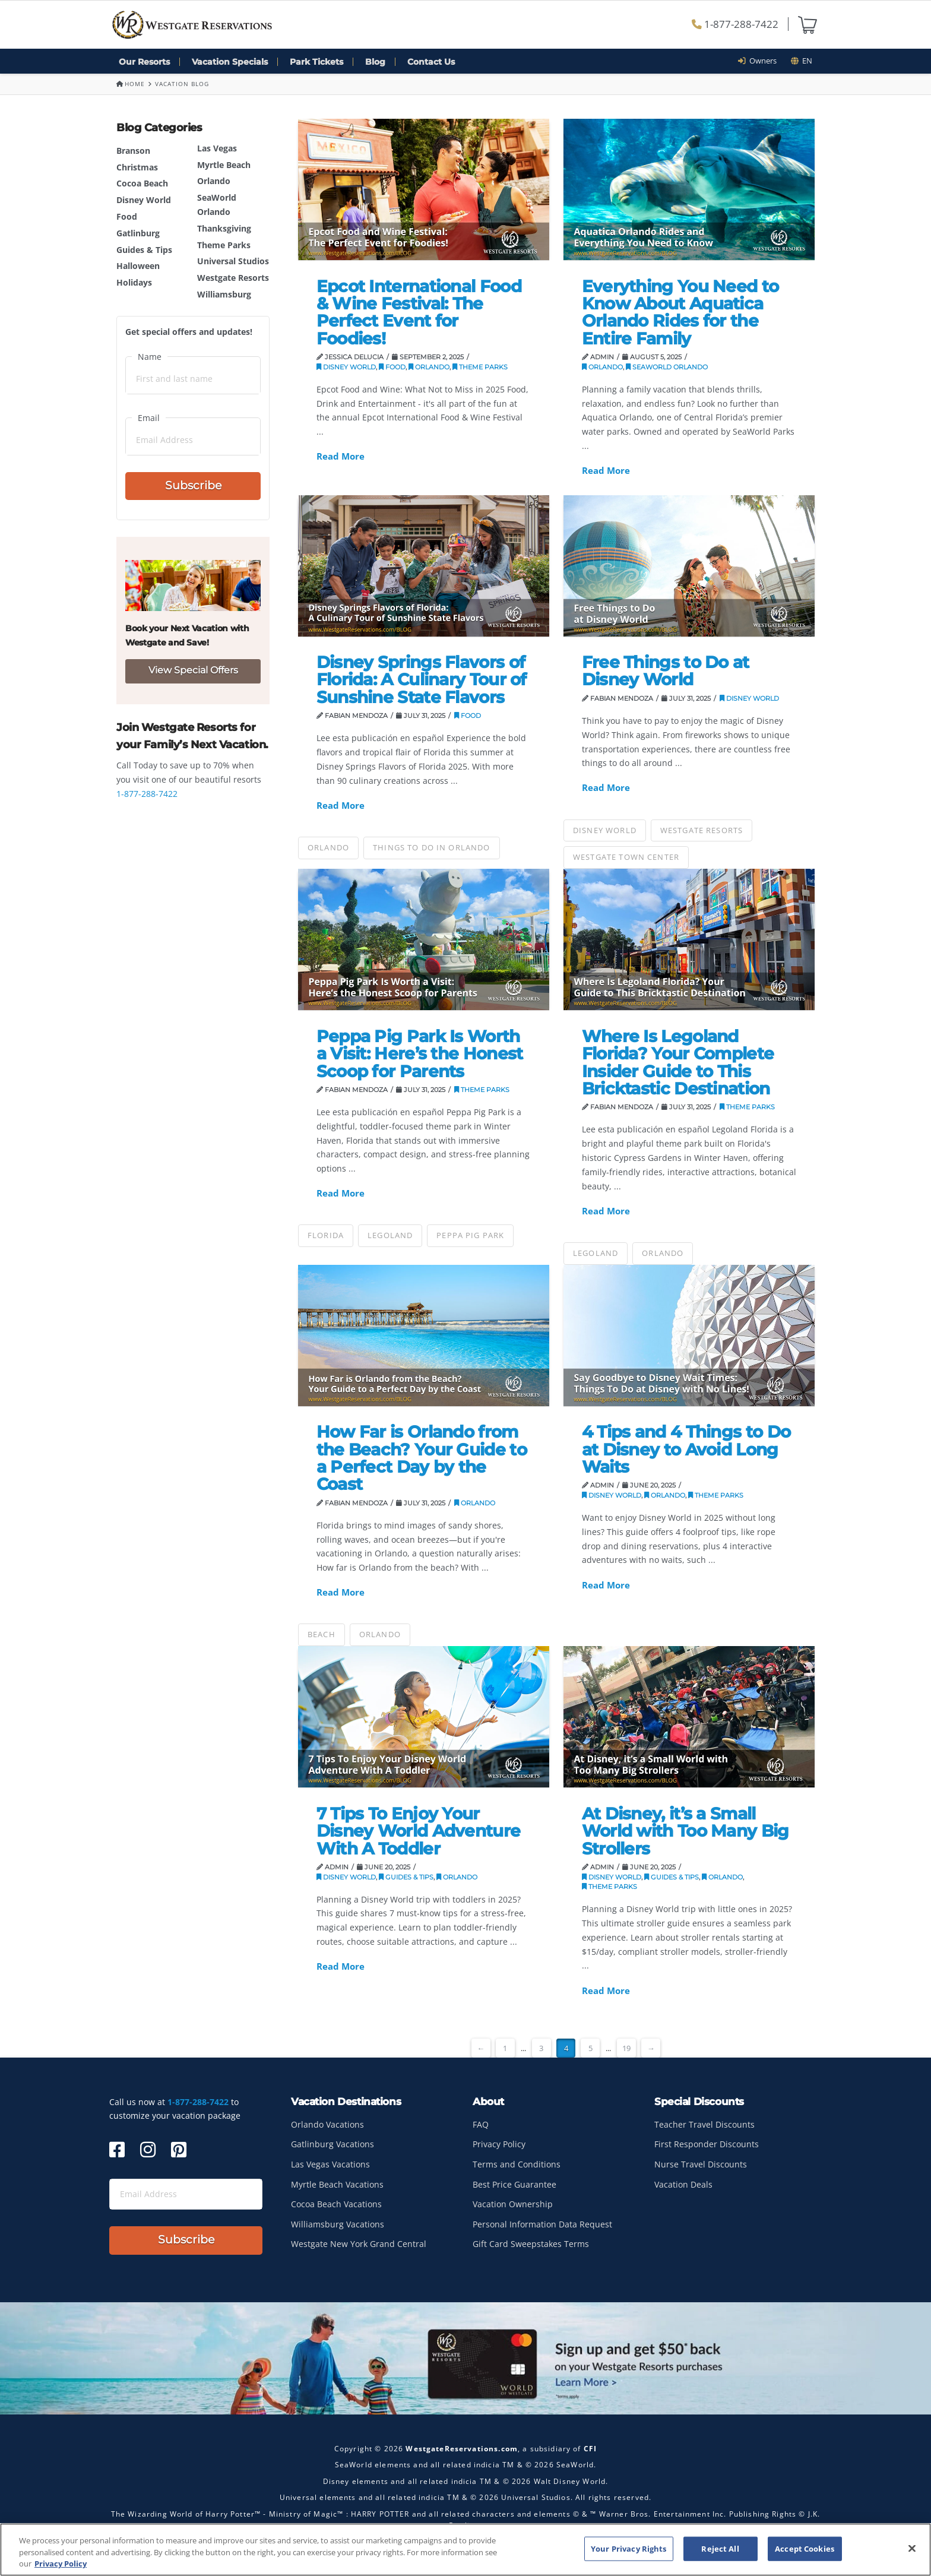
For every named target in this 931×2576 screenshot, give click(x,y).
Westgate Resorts (233, 277)
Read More (340, 456)
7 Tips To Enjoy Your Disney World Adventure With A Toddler (418, 1831)
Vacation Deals (683, 2184)
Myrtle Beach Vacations (337, 2184)
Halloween (138, 265)
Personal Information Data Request (542, 2224)
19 (626, 2048)
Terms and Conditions (516, 2164)
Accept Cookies (804, 2548)
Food (126, 216)
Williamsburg (224, 294)
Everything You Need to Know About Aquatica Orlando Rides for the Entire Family (680, 312)
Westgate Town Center (626, 857)
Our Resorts (144, 62)
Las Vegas (217, 148)
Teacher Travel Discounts (704, 2124)
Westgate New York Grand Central (358, 2243)
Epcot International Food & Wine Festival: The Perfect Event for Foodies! (418, 312)
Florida (326, 1235)
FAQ (481, 2124)
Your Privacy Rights (628, 2548)
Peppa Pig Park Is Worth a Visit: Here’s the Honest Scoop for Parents (419, 1053)
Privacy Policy (499, 2144)
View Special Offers (193, 670)
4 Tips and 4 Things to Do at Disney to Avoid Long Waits (686, 1449)
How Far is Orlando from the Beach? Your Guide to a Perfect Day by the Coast (421, 1458)
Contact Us (431, 62)
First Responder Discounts (706, 2144)
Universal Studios (233, 261)
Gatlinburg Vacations (332, 2144)
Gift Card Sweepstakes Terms (531, 2243)
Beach (321, 1634)
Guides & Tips (144, 249)
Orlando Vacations (327, 2124)
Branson (133, 150)
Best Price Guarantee (514, 2184)
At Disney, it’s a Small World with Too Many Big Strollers (685, 1831)
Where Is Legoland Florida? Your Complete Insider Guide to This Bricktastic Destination (678, 1062)
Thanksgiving (224, 228)
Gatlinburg (138, 233)
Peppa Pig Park (470, 1235)
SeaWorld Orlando (667, 367)
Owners (761, 60)
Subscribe (193, 485)
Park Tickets (316, 62)
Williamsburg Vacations (337, 2224)
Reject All (720, 2548)
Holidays (134, 282)
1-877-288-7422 (735, 24)
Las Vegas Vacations (330, 2164)
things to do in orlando (431, 847)
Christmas (137, 167)
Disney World (143, 199)
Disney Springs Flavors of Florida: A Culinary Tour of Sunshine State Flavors (421, 679)
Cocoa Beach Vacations (336, 2204)
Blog (375, 62)
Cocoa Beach (142, 183)
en (801, 60)
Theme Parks (224, 245)
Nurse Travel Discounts (700, 2164)
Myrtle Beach (224, 164)
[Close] (912, 2549)
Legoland (390, 1235)
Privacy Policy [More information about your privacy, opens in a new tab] (60, 2564)
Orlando (213, 180)
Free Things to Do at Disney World (665, 670)
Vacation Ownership (513, 2204)
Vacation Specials (230, 62)
